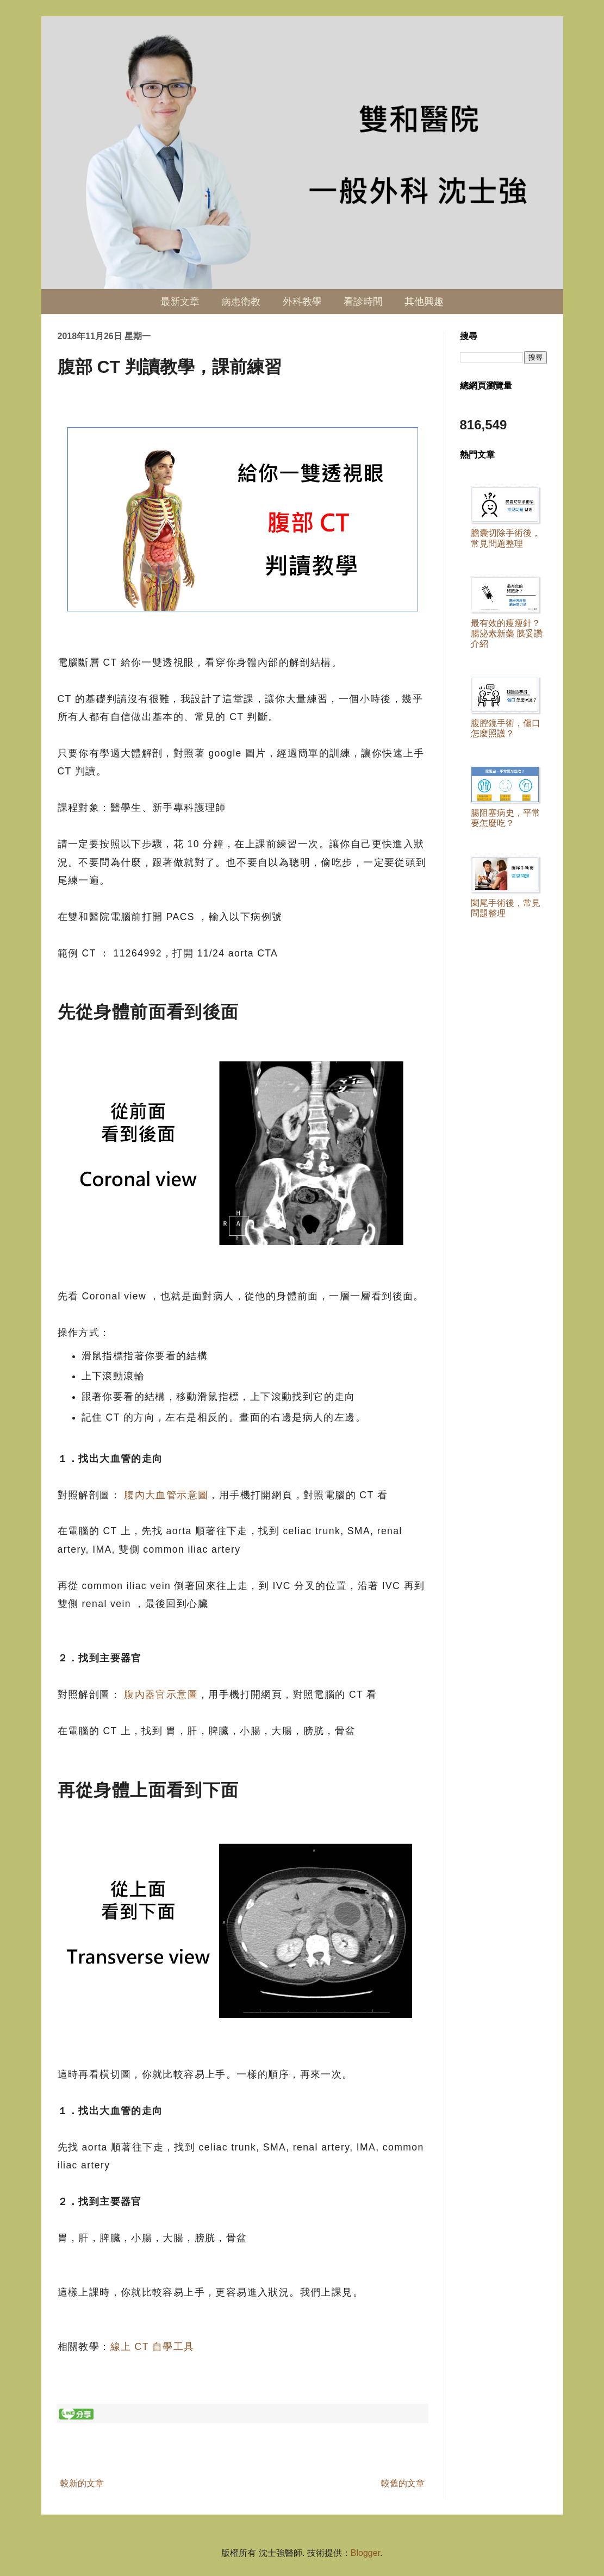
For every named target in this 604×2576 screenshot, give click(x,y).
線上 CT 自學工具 (152, 2346)
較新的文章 (82, 2483)
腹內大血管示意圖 (166, 1495)
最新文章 (180, 301)
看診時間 (363, 301)
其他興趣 (424, 301)
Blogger (365, 2553)
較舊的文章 (403, 2483)
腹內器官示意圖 (161, 1694)
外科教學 (302, 301)
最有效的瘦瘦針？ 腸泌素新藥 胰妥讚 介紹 (507, 633)
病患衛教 (240, 301)
